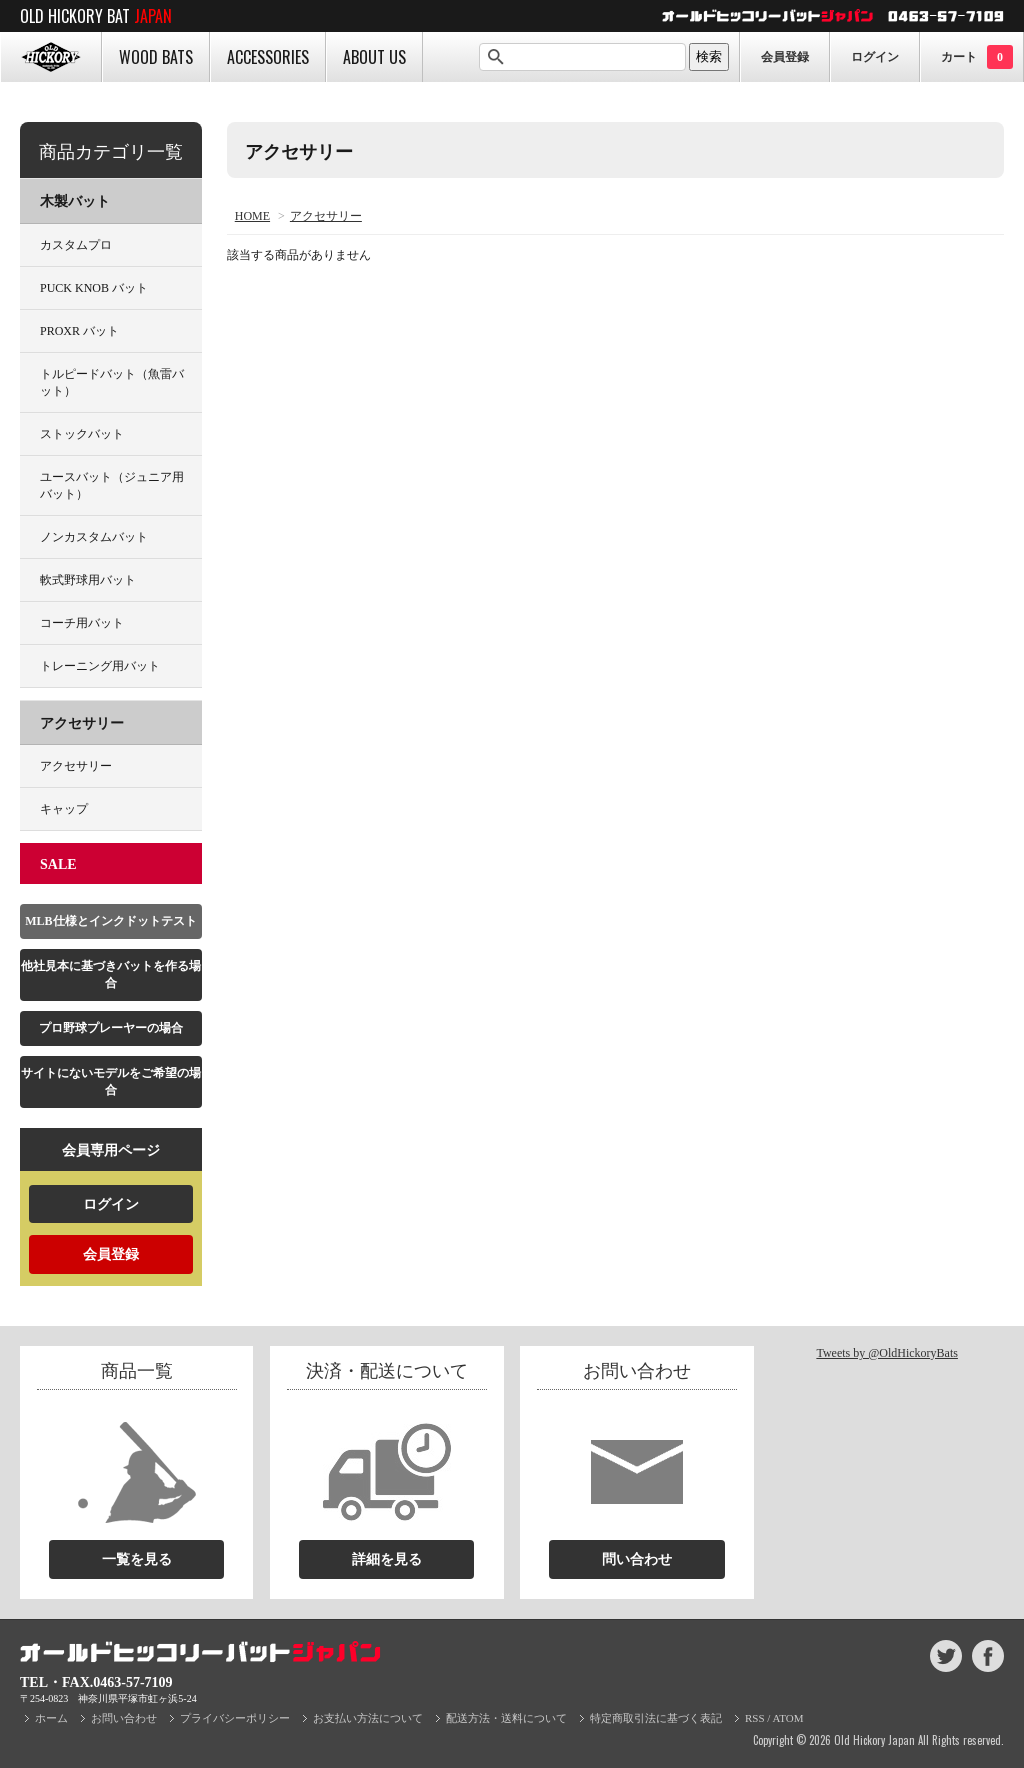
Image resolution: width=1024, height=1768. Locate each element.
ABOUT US (374, 57)
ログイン (875, 57)
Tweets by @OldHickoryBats (887, 1353)
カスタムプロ (76, 245)
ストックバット (82, 434)
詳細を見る (387, 1559)
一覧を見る (137, 1559)
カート (977, 57)
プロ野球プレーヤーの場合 (111, 1028)
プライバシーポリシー (235, 1718)
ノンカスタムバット (94, 537)
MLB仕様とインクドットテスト (110, 921)
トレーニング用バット (100, 666)
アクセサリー (326, 216)
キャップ (64, 809)
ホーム (51, 1718)
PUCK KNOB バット (94, 288)
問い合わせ (637, 1559)
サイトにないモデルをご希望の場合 (111, 1081)
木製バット (75, 201)
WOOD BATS (156, 57)
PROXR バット (79, 331)
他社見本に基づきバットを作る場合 (111, 974)
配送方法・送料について (506, 1718)
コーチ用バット (82, 623)
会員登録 (785, 57)
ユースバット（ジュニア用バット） (112, 485)
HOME (51, 57)
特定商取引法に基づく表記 (656, 1718)
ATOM (788, 1718)
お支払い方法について (368, 1718)
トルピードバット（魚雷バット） (112, 382)
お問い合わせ (124, 1718)
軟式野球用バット (88, 580)
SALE (58, 864)
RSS (755, 1718)
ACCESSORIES (268, 57)
